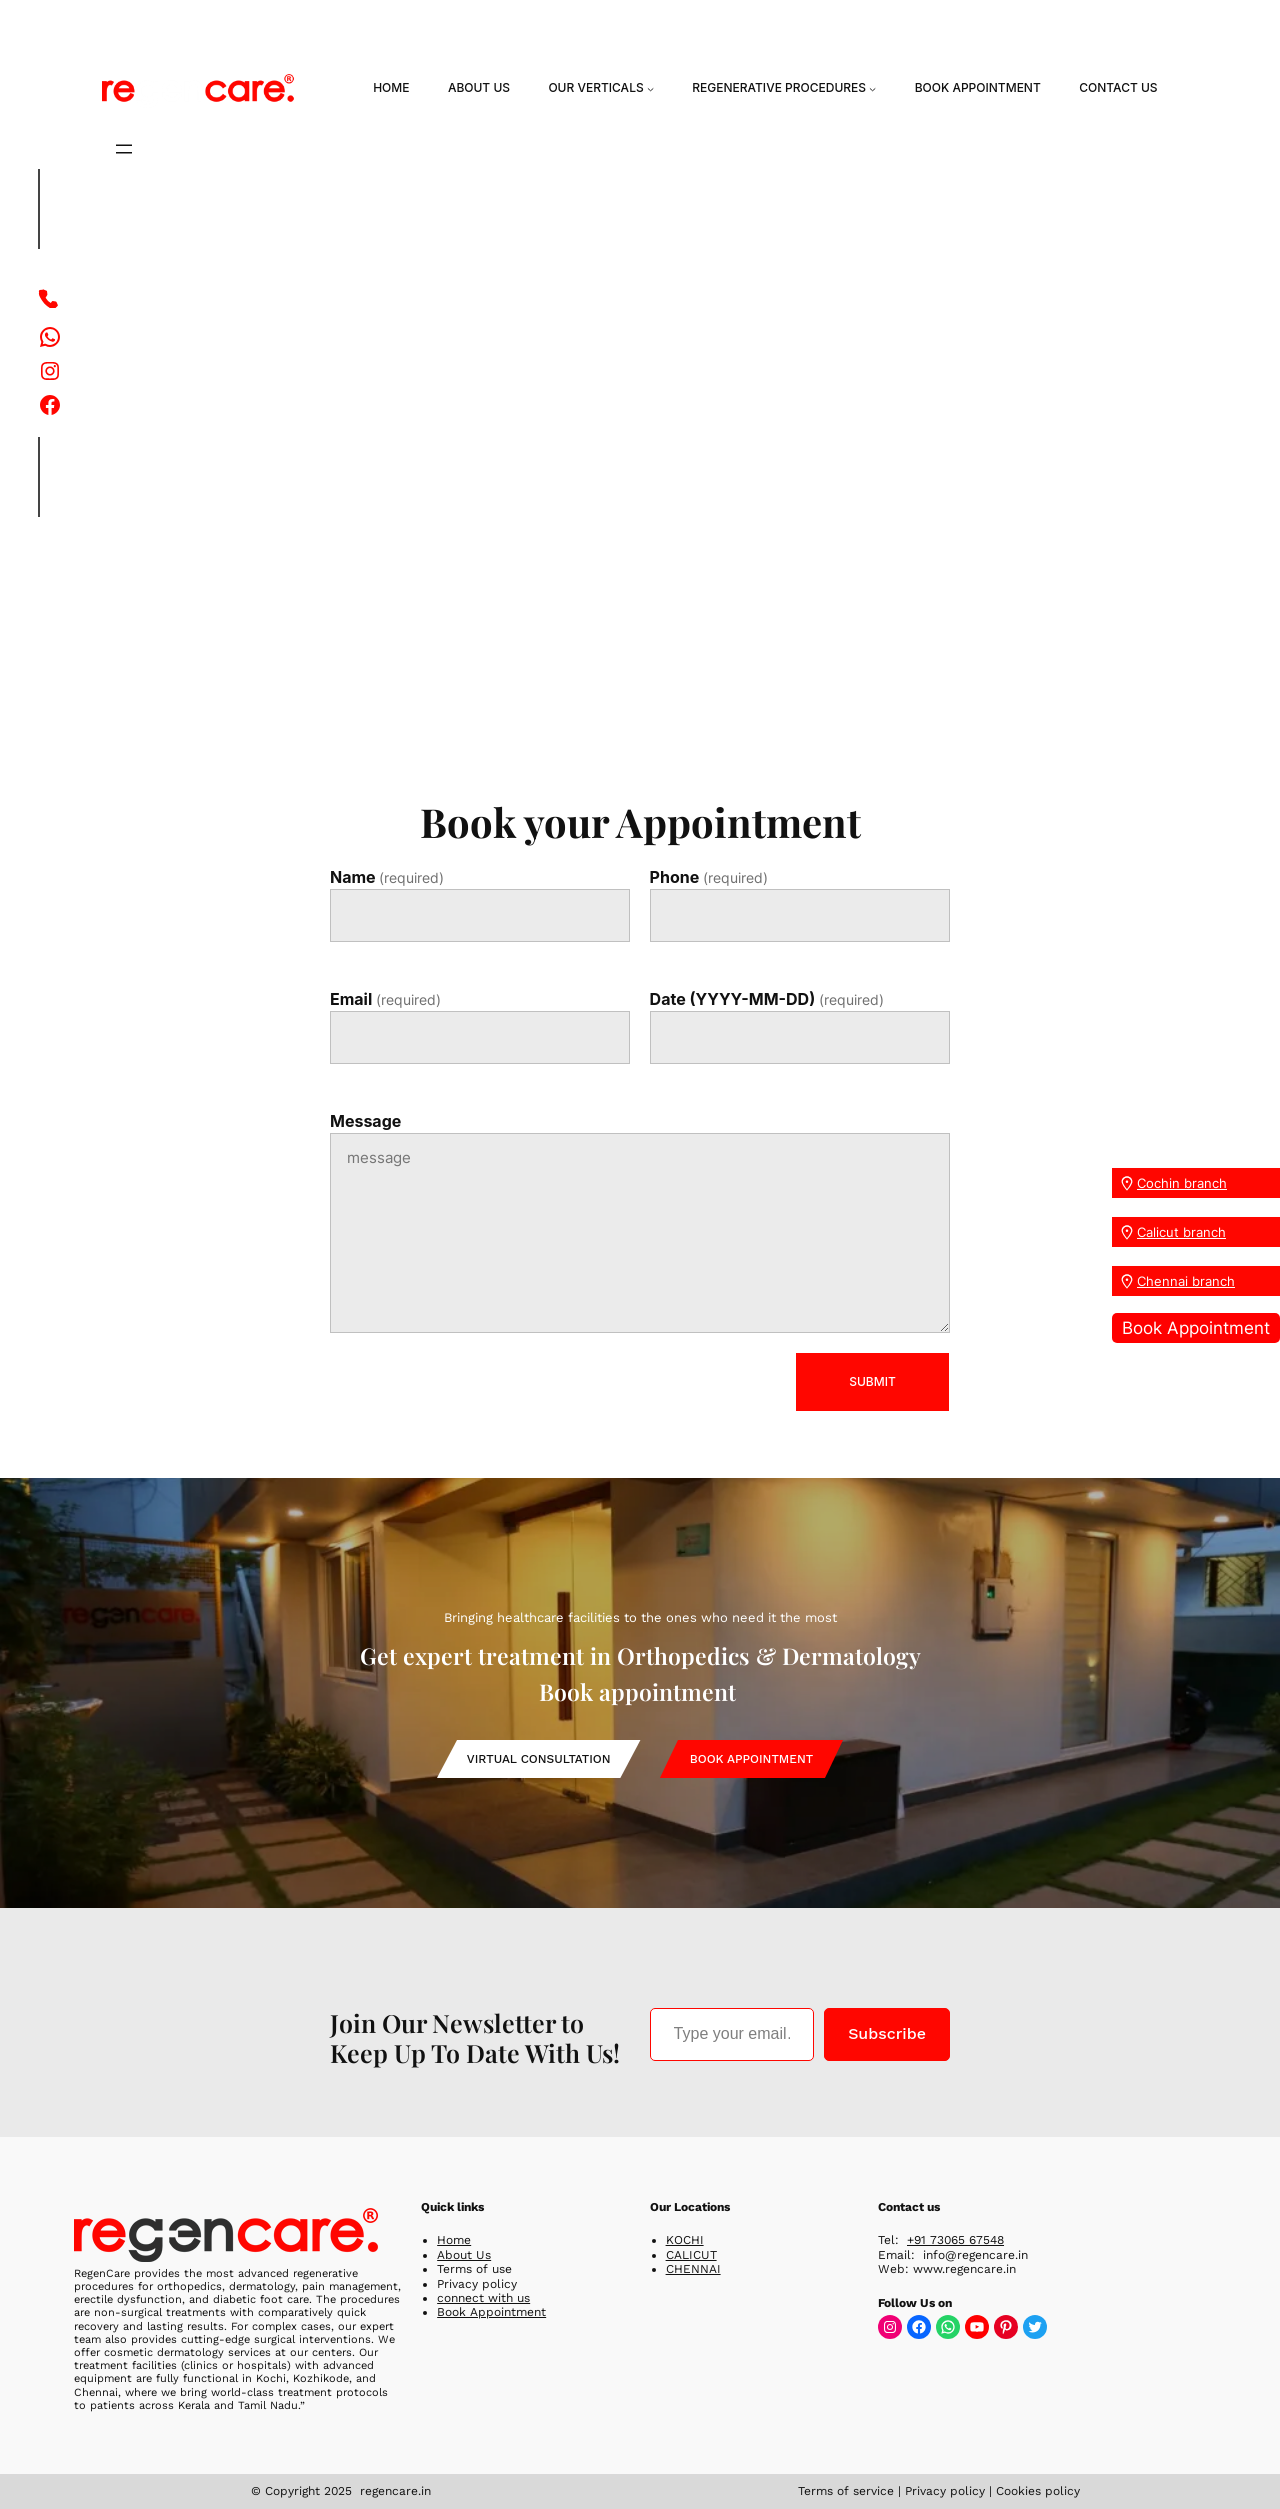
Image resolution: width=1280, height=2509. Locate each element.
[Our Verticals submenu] (650, 88)
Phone (709, 877)
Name (387, 877)
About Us (464, 2255)
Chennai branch (1186, 1281)
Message (365, 1121)
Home (454, 2240)
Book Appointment (1196, 1328)
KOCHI (685, 2240)
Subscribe (887, 2033)
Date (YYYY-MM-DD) (767, 999)
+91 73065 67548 (955, 2240)
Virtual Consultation (539, 1759)
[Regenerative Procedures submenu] (872, 88)
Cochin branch (1182, 1182)
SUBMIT (872, 1381)
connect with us (483, 2298)
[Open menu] (124, 149)
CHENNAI (693, 2269)
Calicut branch (1181, 1232)
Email (385, 999)
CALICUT (691, 2255)
